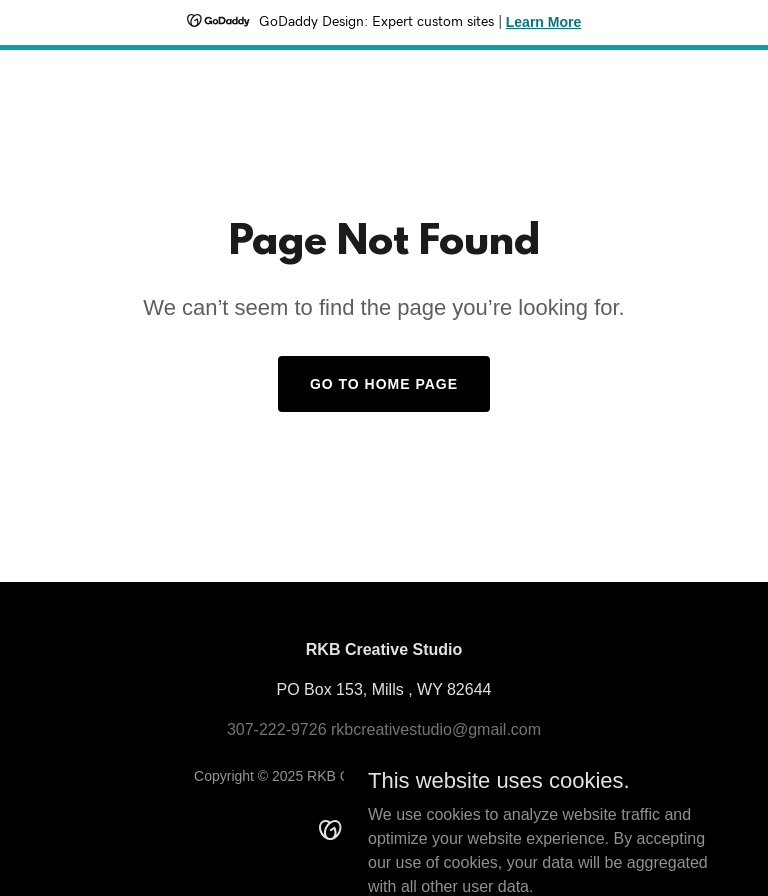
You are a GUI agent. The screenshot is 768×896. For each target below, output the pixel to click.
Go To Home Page (384, 384)
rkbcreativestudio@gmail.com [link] (436, 729)
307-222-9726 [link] (277, 729)
